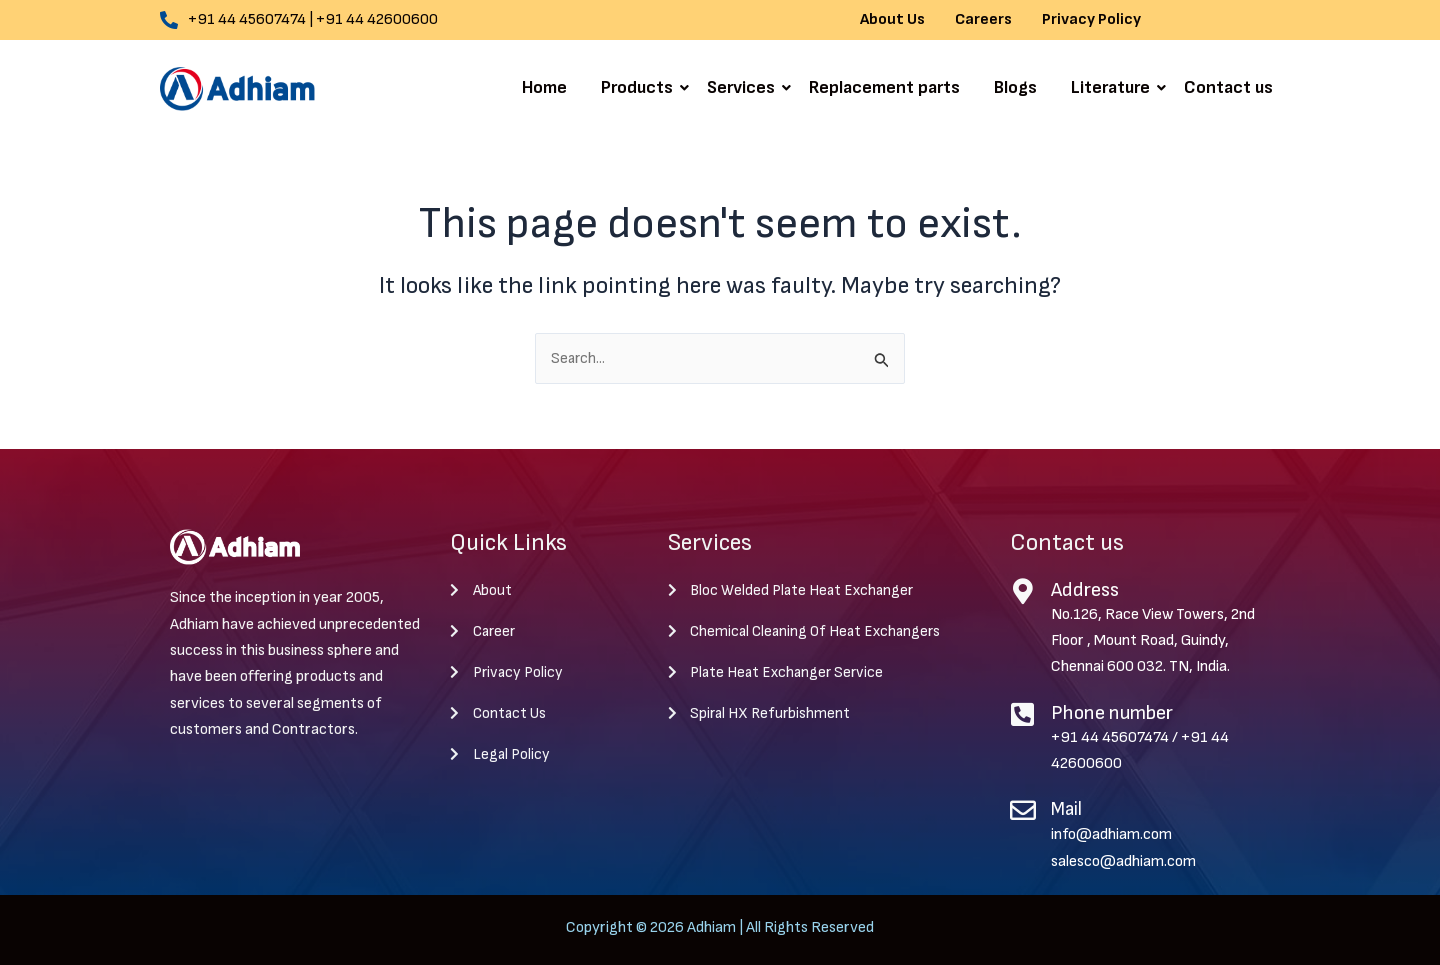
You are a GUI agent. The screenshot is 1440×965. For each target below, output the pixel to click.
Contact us (1228, 87)
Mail (1068, 810)
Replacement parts (884, 87)
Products (640, 87)
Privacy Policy (1091, 20)
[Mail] (1023, 811)
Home (544, 87)
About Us (892, 20)
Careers (983, 20)
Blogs (1015, 87)
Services (744, 87)
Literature (1114, 87)
